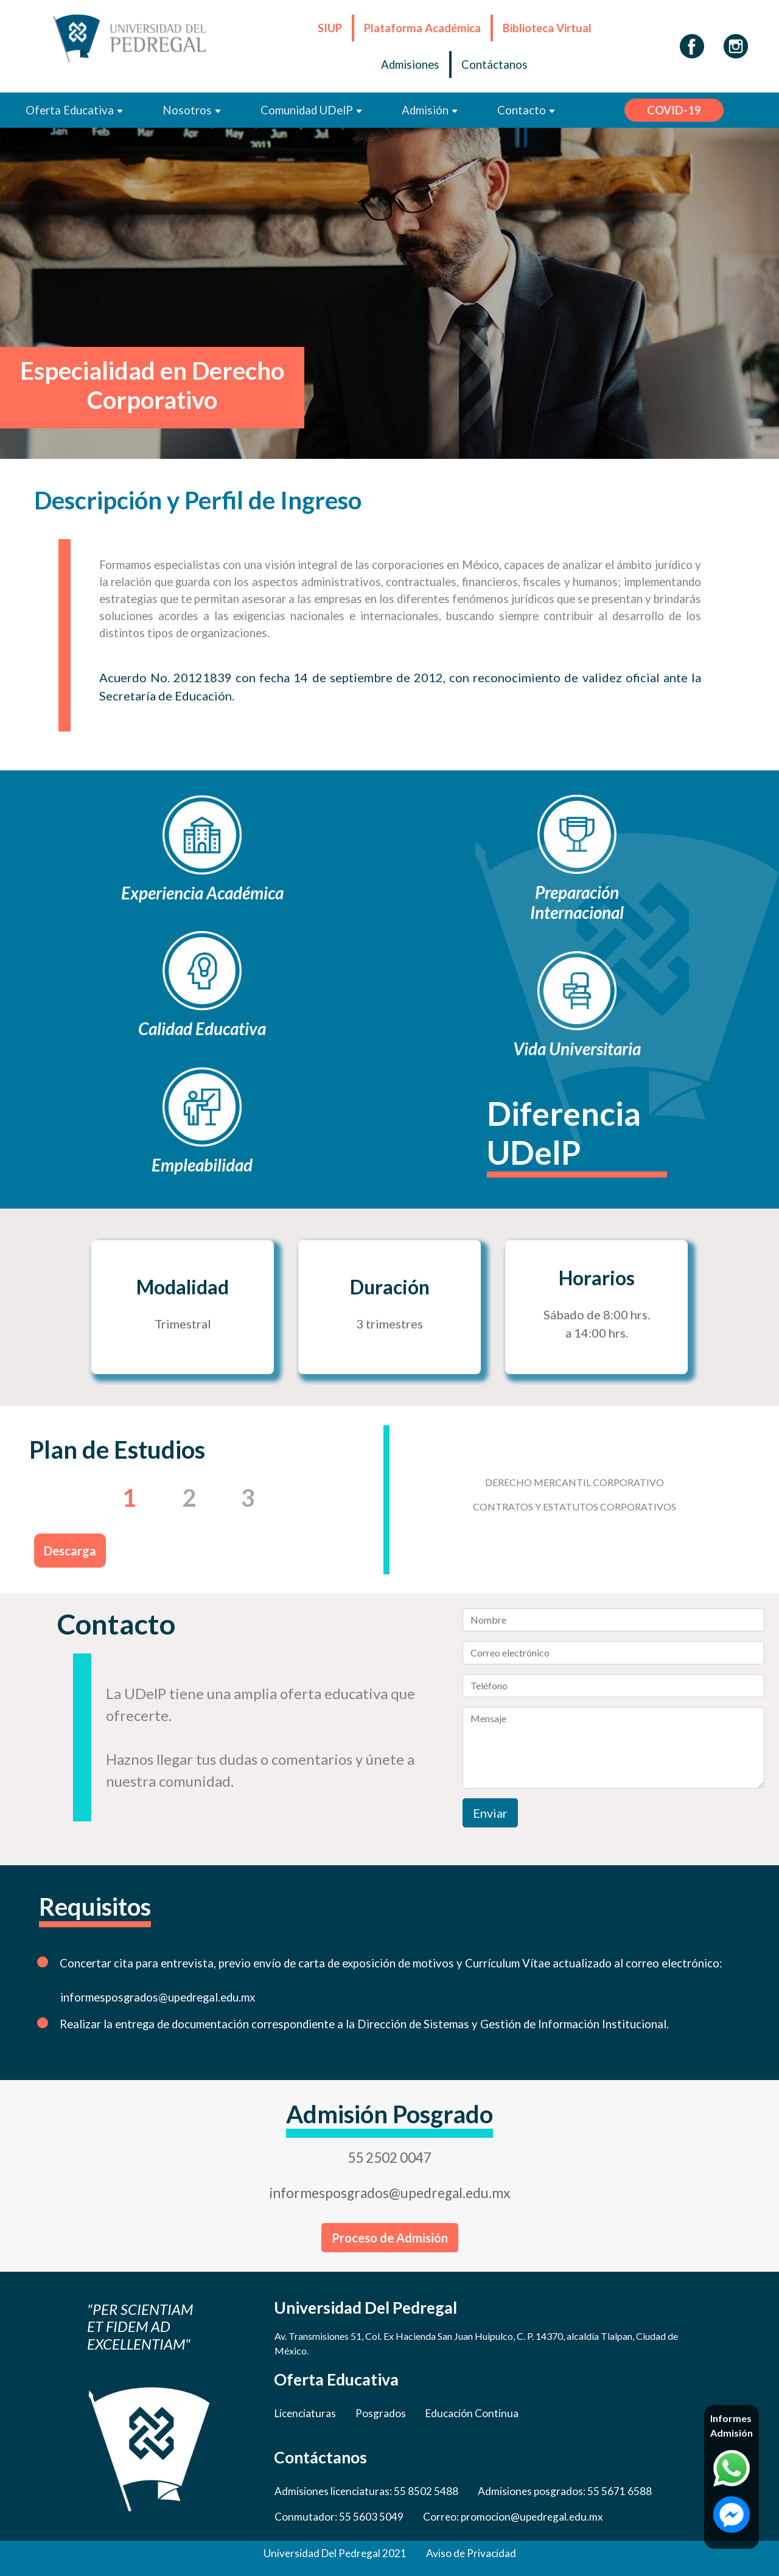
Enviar (490, 1813)
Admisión (430, 110)
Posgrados (380, 2413)
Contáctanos (494, 64)
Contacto (526, 110)
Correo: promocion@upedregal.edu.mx (513, 2516)
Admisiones (410, 64)
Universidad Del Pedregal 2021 (335, 2553)
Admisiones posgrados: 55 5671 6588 (565, 2491)
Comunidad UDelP (311, 110)
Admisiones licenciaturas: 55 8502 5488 (366, 2491)
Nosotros (192, 110)
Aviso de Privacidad (471, 2553)
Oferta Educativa (75, 110)
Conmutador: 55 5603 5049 (338, 2516)
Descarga (70, 1550)
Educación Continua (472, 2413)
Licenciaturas (305, 2413)
